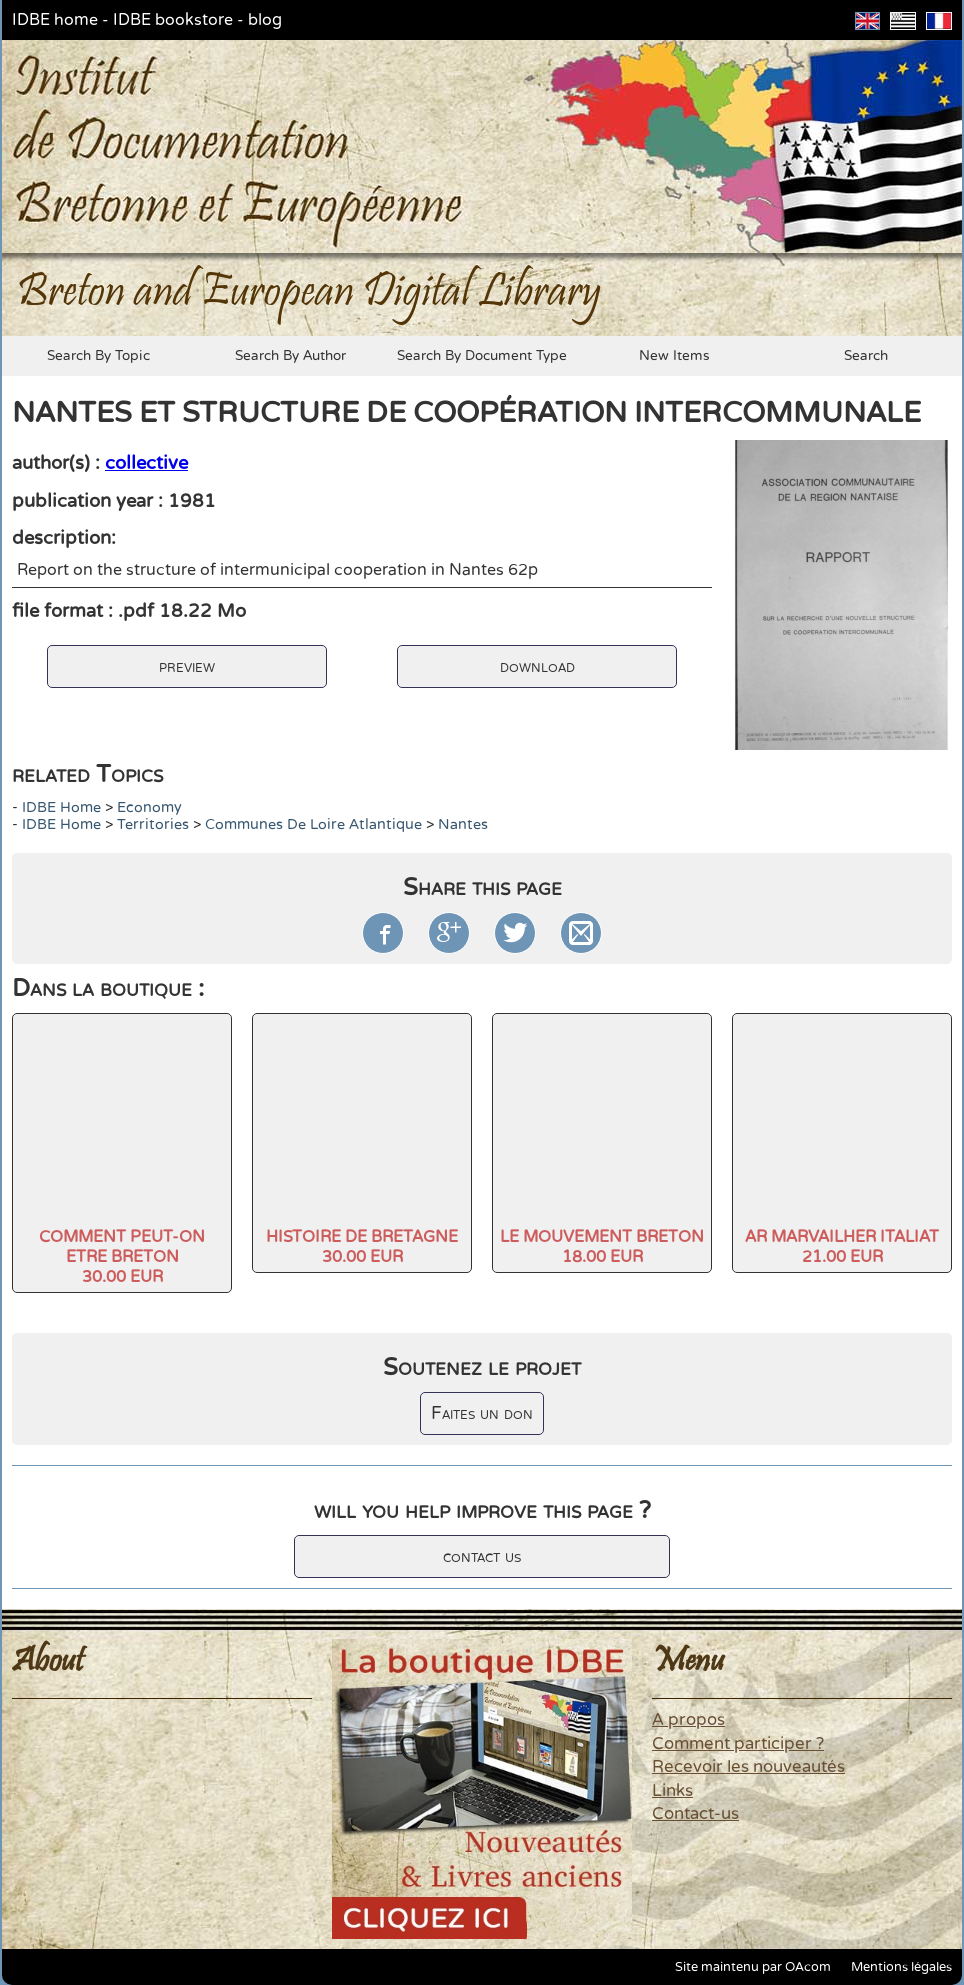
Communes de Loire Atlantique (313, 824)
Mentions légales (901, 1967)
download (537, 666)
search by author (290, 356)
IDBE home (55, 20)
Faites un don (482, 1413)
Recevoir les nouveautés (748, 1767)
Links (672, 1791)
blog (265, 20)
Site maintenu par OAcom (753, 1967)
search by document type (482, 356)
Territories (153, 824)
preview (187, 666)
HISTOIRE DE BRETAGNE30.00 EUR (362, 1247)
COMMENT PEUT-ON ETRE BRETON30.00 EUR (122, 1257)
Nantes (463, 824)
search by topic (98, 356)
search (866, 356)
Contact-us (695, 1814)
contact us (482, 1556)
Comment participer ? (738, 1744)
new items (674, 356)
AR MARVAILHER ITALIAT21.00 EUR (842, 1247)
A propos (688, 1720)
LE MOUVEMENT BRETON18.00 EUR (602, 1247)
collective (146, 463)
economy (149, 807)
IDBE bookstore (173, 20)
